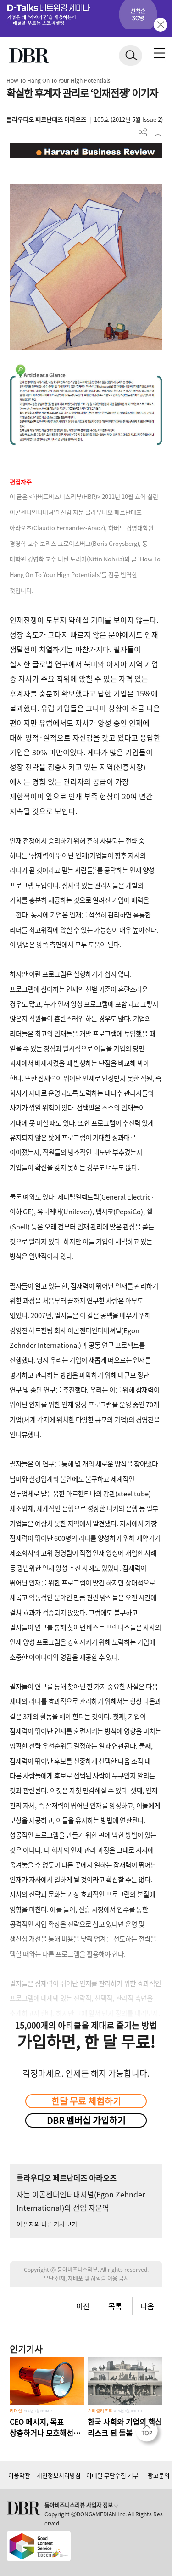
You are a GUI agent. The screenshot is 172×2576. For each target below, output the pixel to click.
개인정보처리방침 (59, 2475)
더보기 (142, 132)
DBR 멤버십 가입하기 (86, 2120)
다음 (147, 2305)
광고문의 (159, 2475)
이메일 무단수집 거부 (112, 2475)
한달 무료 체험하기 (86, 2101)
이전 (83, 2305)
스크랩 (158, 132)
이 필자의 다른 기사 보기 (47, 2223)
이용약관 (19, 2475)
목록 (115, 2305)
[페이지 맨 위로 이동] (149, 2433)
